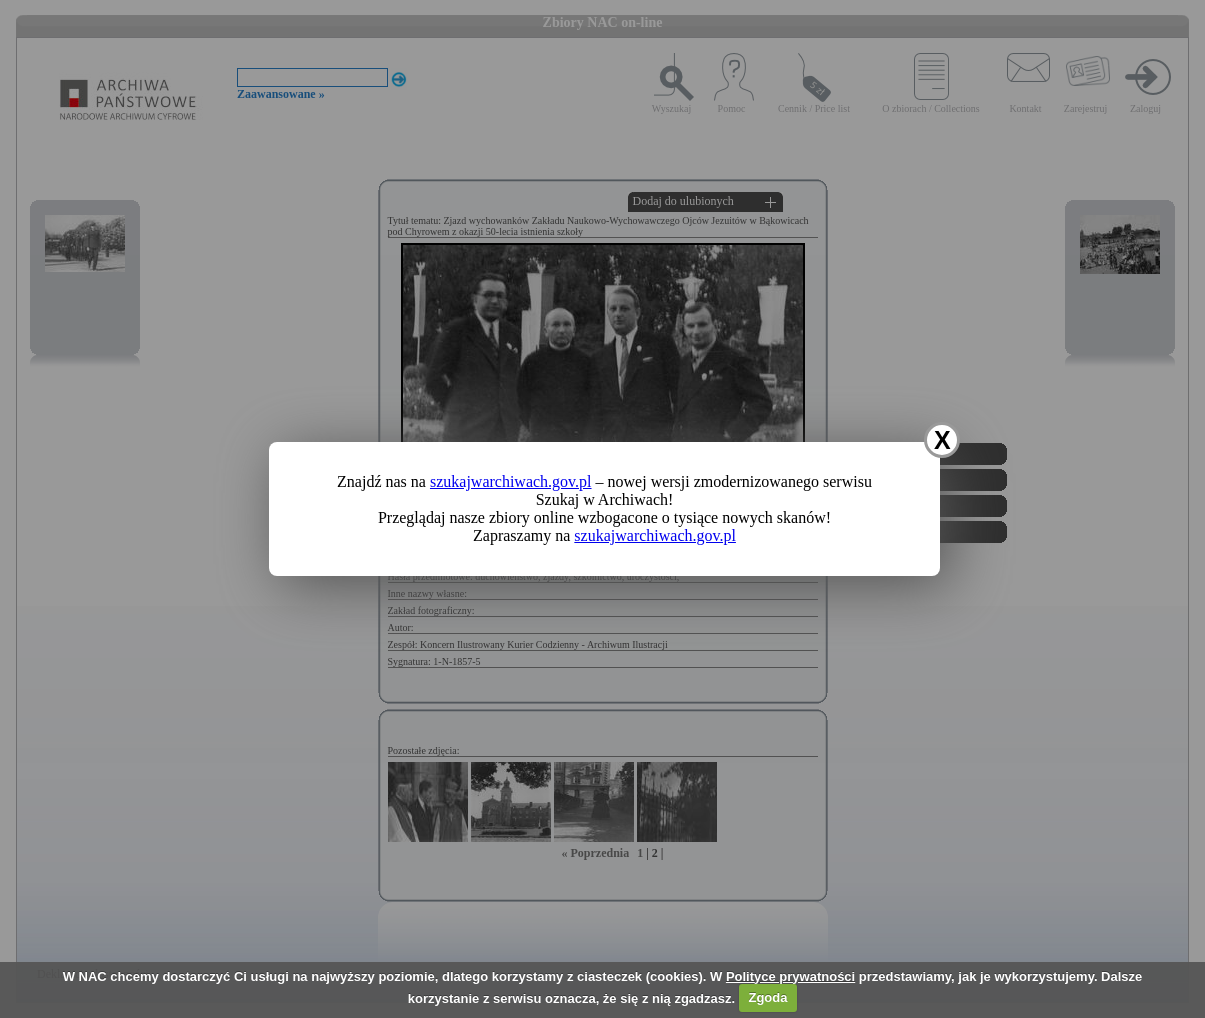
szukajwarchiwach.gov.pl (511, 481)
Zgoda (767, 997)
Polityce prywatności (790, 976)
